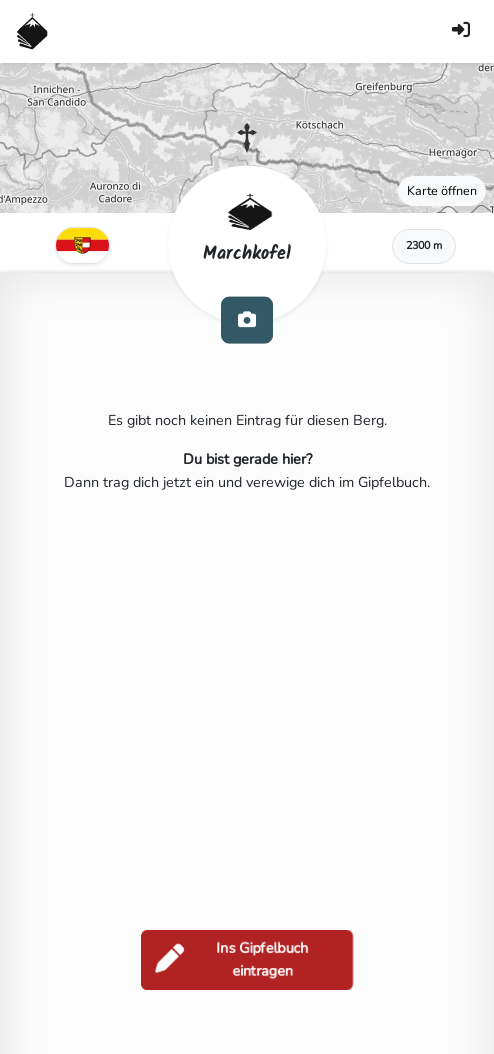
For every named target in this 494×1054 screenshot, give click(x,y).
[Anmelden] (461, 31)
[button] (247, 138)
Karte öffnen (442, 190)
